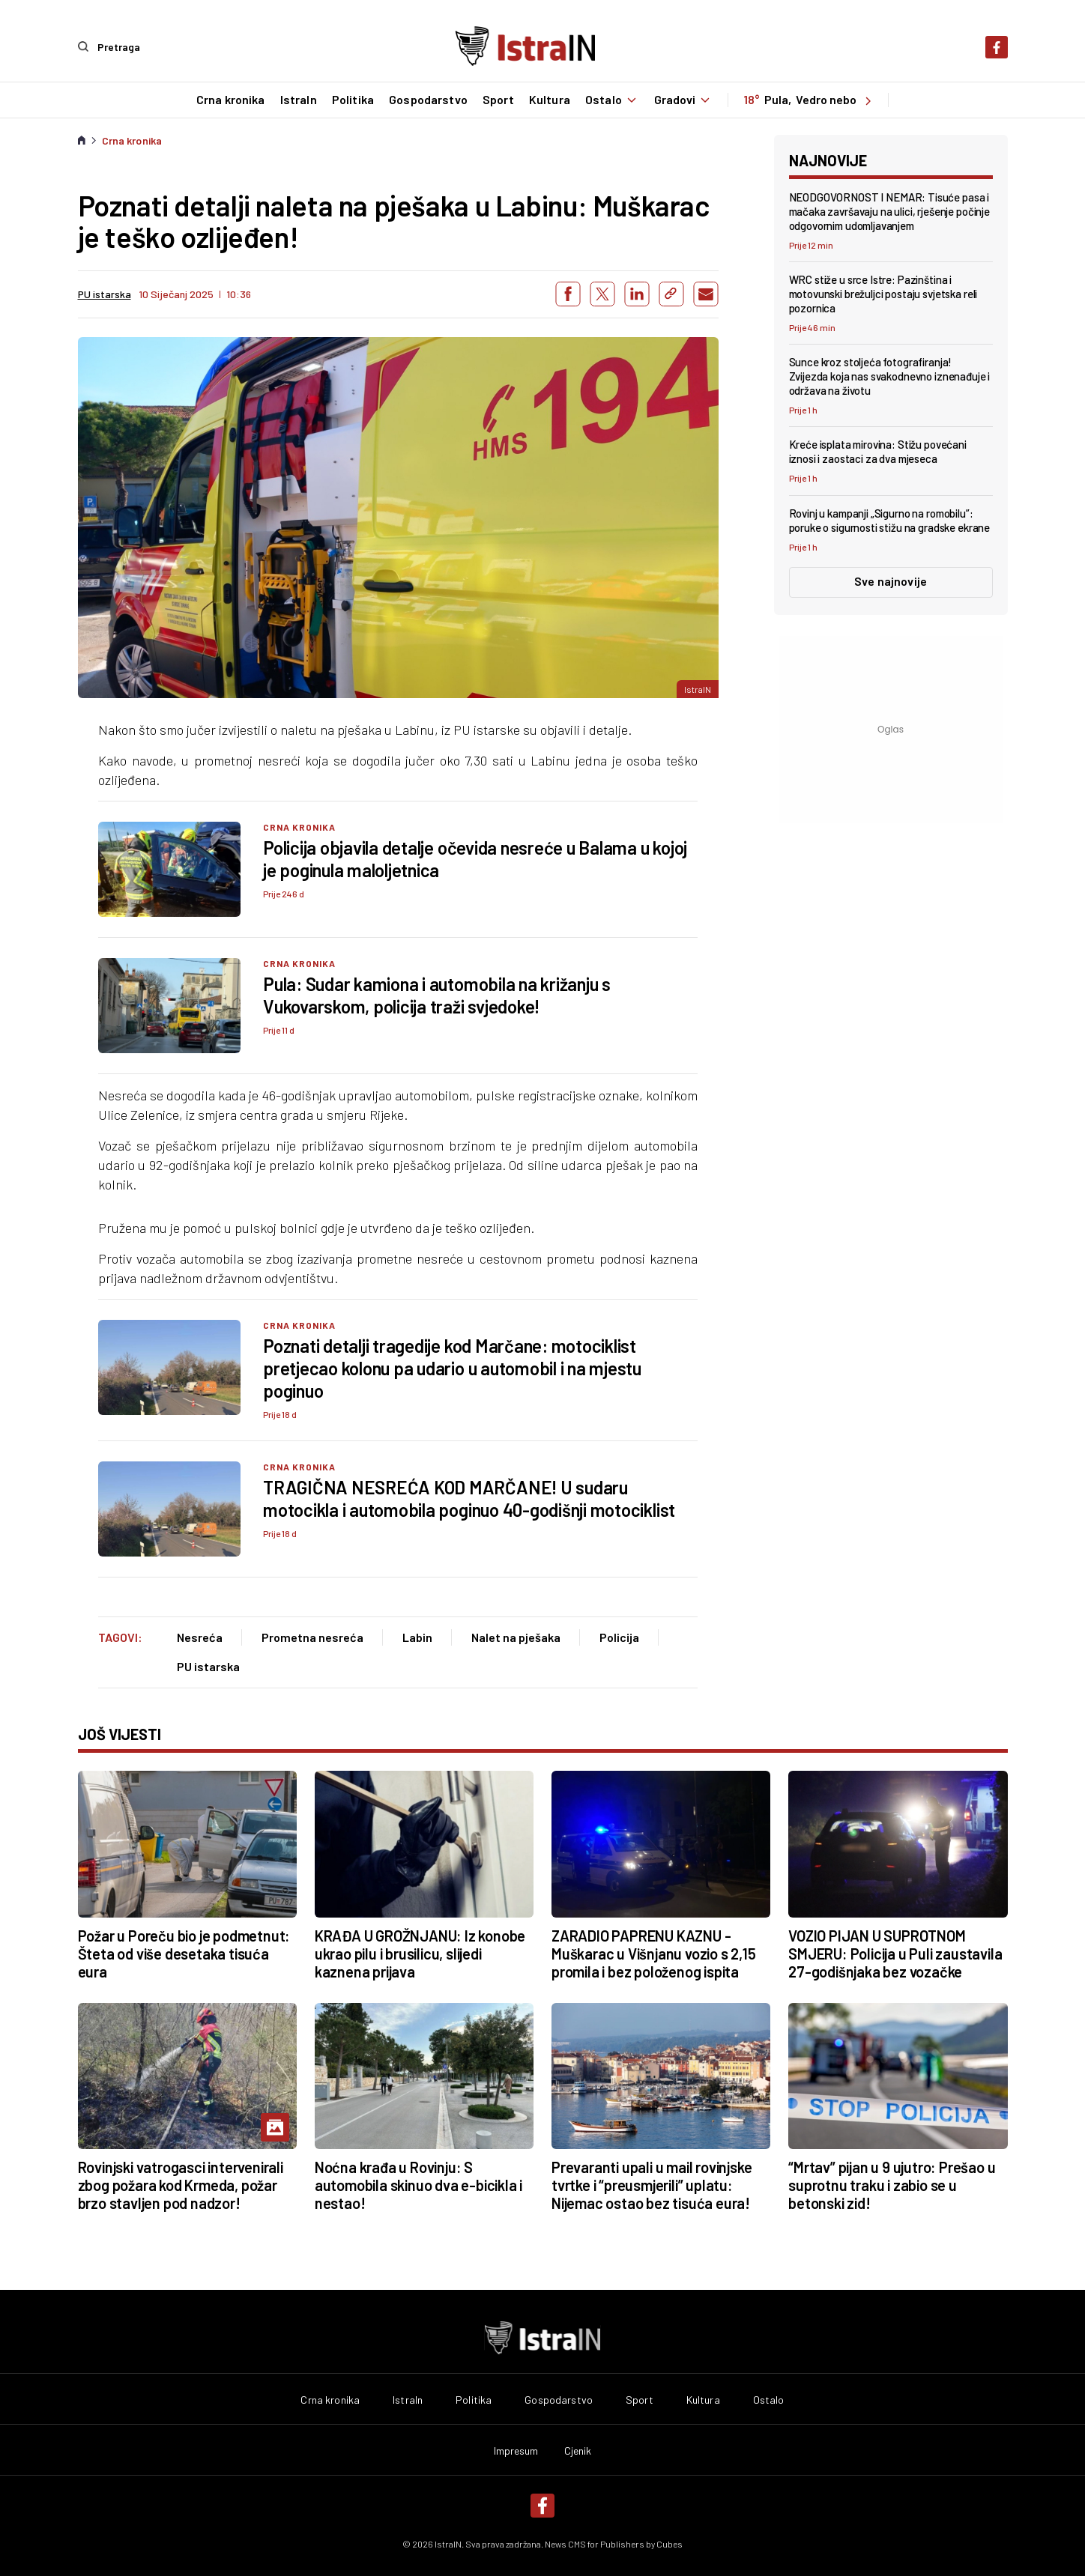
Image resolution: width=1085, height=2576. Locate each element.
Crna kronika (229, 99)
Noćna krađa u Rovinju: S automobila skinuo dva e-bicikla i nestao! (418, 2185)
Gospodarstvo (427, 99)
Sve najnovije (890, 580)
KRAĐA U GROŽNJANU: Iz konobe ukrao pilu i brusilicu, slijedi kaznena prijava (420, 1953)
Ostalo (611, 99)
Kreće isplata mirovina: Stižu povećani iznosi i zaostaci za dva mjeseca (878, 451)
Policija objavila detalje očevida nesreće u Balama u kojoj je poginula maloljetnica (475, 858)
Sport (497, 99)
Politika (351, 99)
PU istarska (208, 1665)
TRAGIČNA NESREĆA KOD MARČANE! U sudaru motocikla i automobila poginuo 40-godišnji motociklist (469, 1498)
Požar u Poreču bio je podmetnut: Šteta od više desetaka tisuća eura (184, 1953)
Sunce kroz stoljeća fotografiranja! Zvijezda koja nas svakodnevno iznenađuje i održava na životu (890, 376)
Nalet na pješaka (515, 1636)
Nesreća (200, 1636)
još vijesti (119, 1733)
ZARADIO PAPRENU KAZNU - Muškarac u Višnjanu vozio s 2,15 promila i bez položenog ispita (653, 1953)
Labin (417, 1636)
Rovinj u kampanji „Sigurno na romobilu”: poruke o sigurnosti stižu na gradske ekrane (890, 519)
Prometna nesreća (312, 1636)
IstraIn (297, 99)
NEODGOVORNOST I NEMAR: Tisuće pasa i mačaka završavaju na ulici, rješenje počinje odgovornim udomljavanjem (889, 210)
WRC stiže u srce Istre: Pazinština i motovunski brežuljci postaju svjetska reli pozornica (883, 293)
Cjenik (578, 2451)
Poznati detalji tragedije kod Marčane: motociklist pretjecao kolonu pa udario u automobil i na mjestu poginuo (452, 1368)
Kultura (548, 99)
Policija (619, 1636)
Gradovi (684, 99)
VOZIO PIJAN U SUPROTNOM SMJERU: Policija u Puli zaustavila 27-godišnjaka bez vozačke (895, 1953)
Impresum (516, 2451)
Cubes (669, 2544)
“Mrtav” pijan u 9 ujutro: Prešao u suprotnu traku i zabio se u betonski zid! (891, 2185)
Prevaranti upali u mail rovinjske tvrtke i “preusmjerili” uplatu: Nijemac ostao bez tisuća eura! (651, 2185)
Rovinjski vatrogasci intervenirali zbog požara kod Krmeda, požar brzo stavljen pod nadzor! (180, 2185)
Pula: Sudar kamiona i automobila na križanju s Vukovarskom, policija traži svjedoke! (437, 994)
